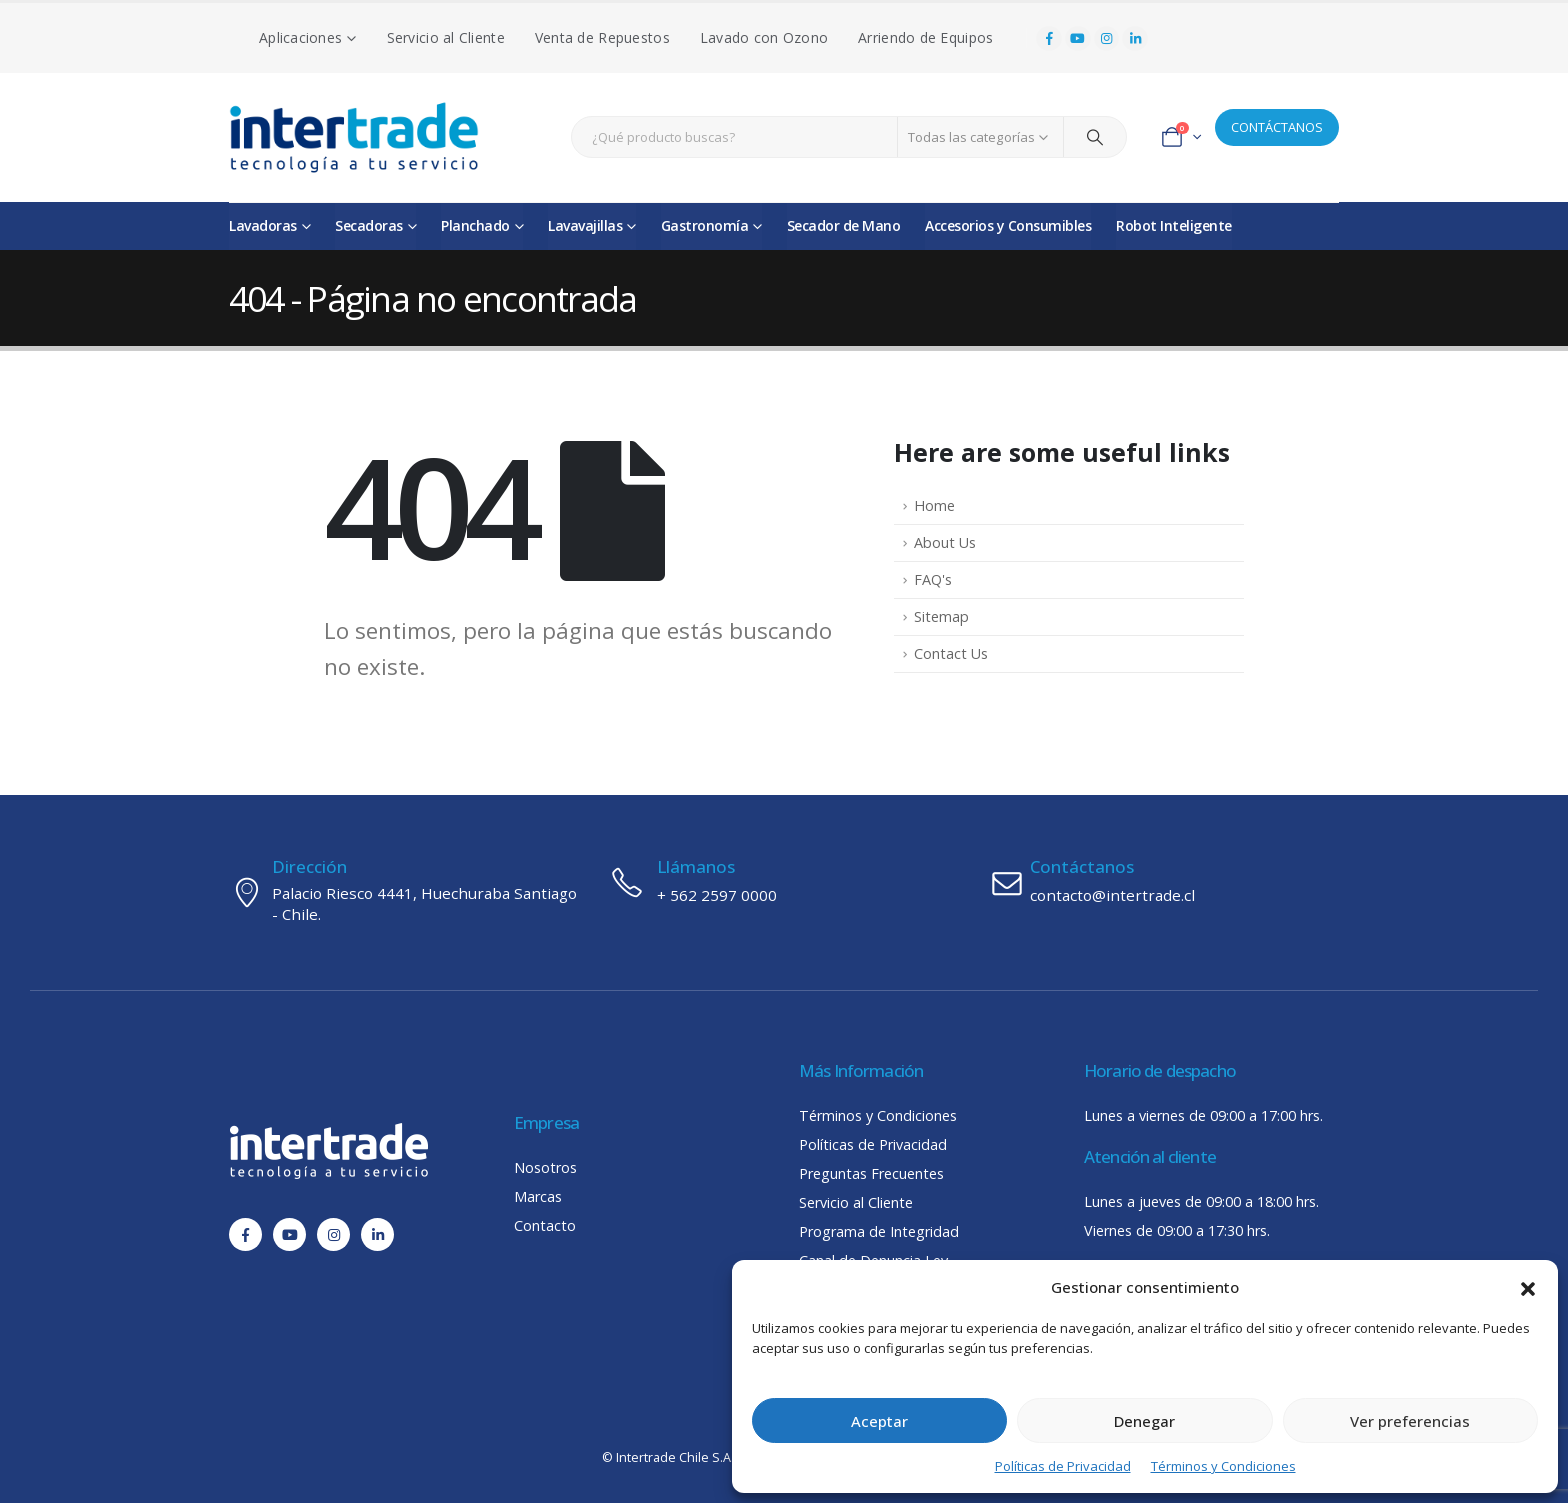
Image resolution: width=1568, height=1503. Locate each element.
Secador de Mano (844, 225)
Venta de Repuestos (602, 37)
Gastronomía (705, 225)
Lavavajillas (585, 225)
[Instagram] (1107, 39)
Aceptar (879, 1421)
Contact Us (951, 653)
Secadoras (369, 225)
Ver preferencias (1410, 1421)
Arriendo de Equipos (925, 37)
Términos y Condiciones (1223, 1466)
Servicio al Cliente (446, 37)
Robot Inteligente (1174, 225)
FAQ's (933, 579)
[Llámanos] (784, 882)
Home (934, 505)
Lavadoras (263, 225)
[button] (1528, 1287)
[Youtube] (1078, 39)
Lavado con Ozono (764, 37)
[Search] (1095, 137)
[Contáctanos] (1164, 882)
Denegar (1144, 1421)
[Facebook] (1049, 39)
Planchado (475, 225)
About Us (945, 542)
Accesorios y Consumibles (1008, 225)
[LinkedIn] (1135, 39)
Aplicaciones (300, 37)
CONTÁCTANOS (1277, 127)
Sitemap (941, 616)
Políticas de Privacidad (1063, 1466)
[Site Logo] (354, 137)
